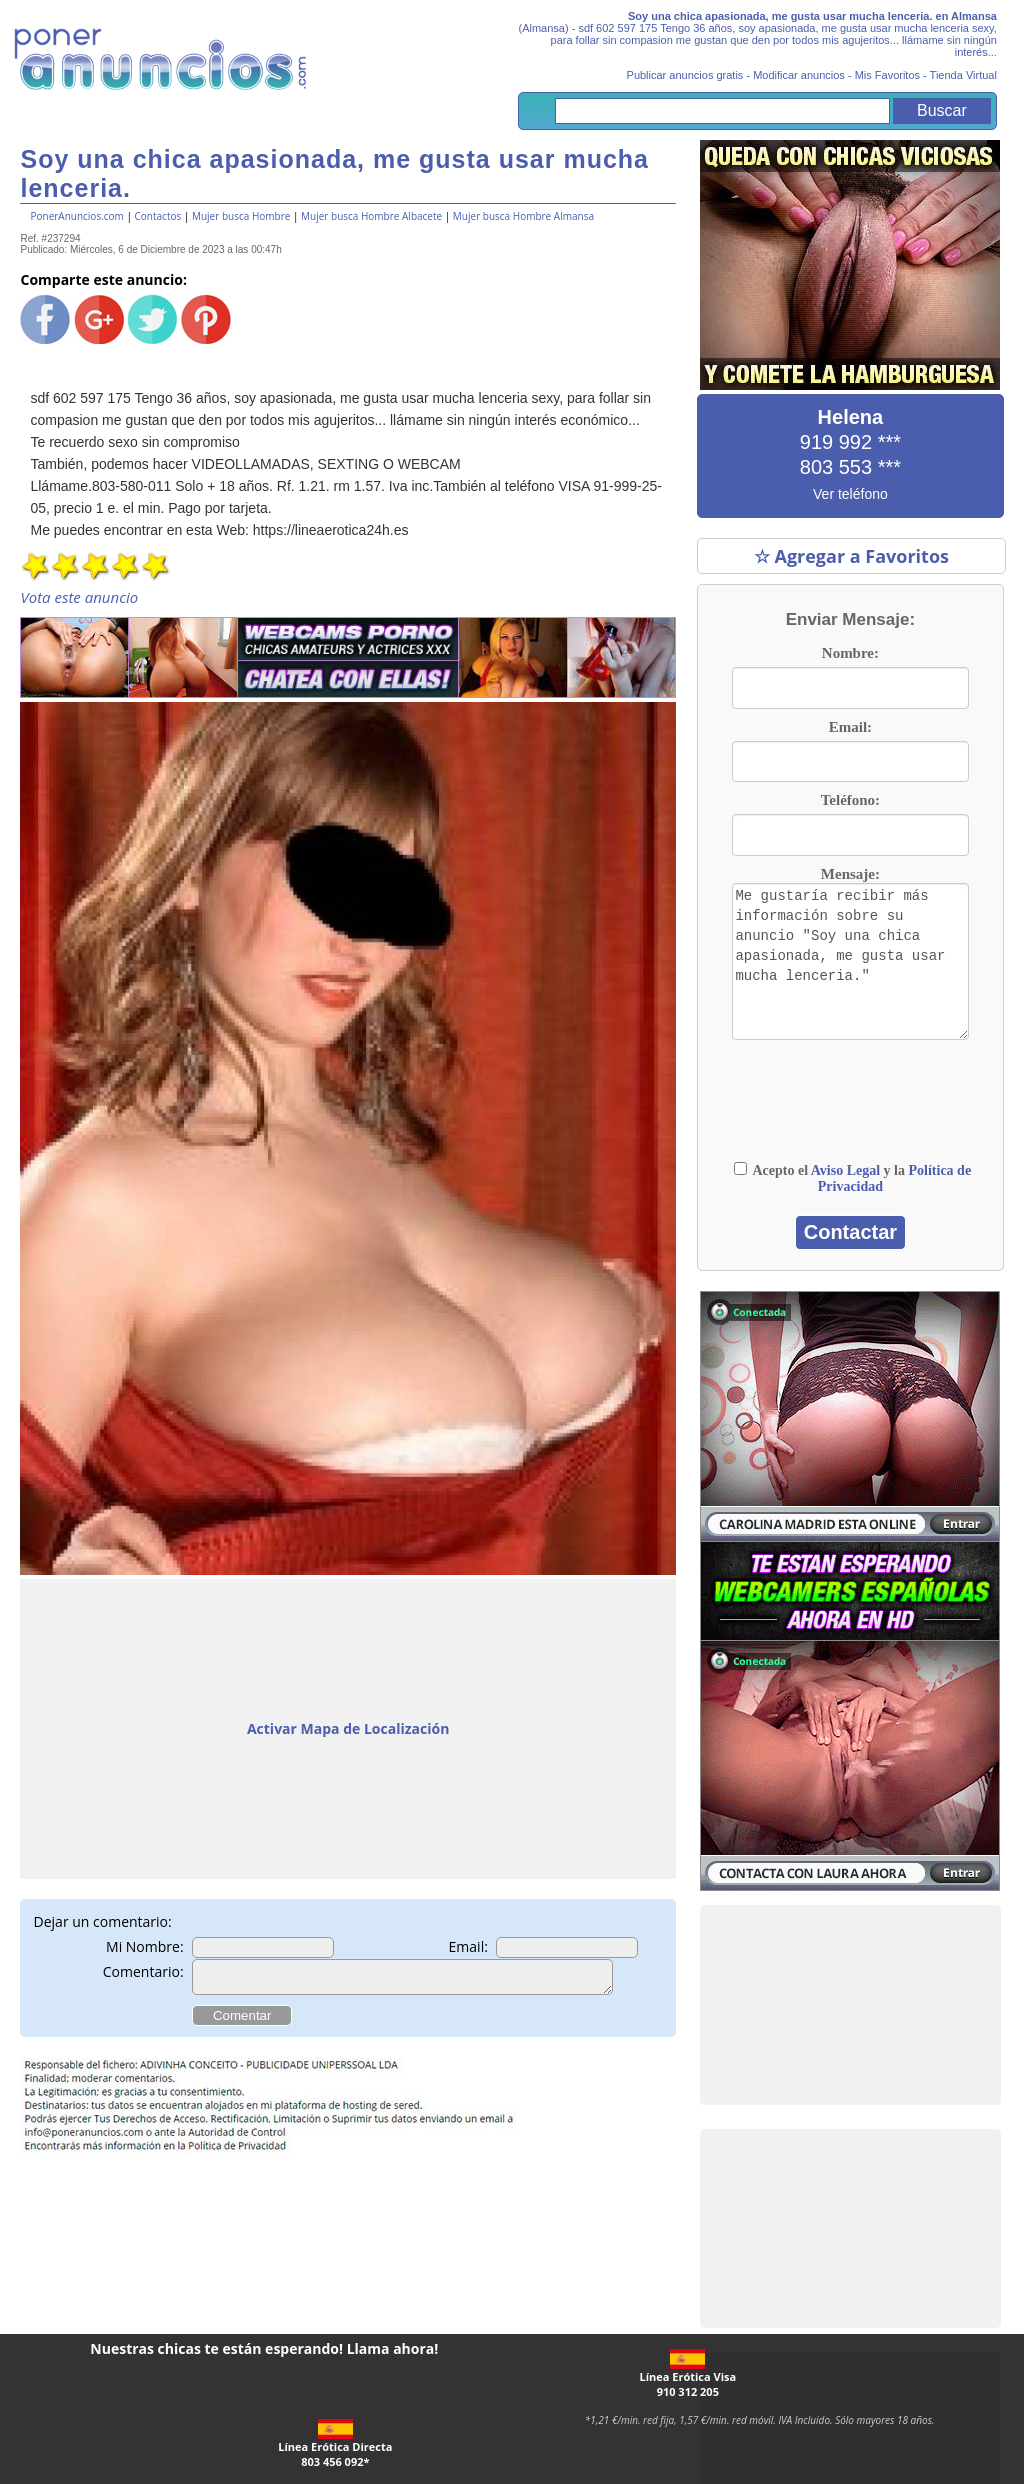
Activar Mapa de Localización (348, 1728)
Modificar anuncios (799, 75)
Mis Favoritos (887, 75)
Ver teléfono (850, 494)
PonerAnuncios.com (76, 216)
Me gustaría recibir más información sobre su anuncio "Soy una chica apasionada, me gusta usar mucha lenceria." (851, 962)
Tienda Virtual (963, 75)
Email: (468, 1946)
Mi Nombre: (145, 1946)
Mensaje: (850, 874)
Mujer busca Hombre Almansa (523, 216)
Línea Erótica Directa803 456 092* (335, 2444)
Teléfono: (850, 800)
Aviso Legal (845, 1170)
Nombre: (850, 653)
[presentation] (812, 1100)
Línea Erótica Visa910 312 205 (687, 2374)
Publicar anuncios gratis (685, 75)
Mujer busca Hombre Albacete (371, 216)
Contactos (158, 216)
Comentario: (143, 1971)
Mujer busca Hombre (241, 216)
